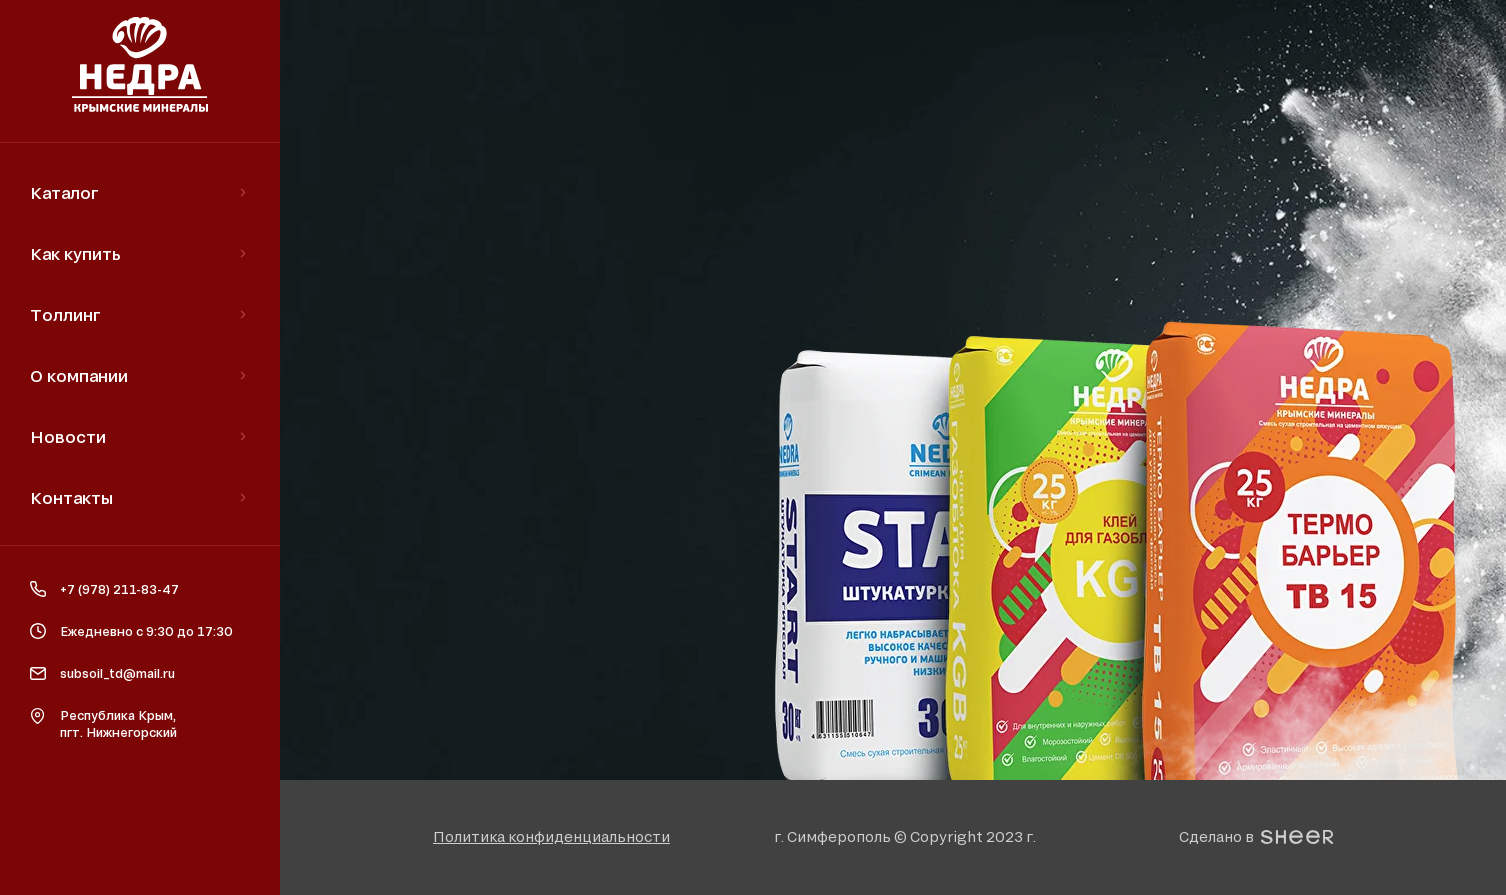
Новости (68, 436)
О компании (79, 375)
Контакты (71, 497)
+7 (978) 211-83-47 (119, 589)
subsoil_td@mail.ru (117, 673)
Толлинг (65, 314)
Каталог (64, 192)
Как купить (75, 253)
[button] (551, 836)
